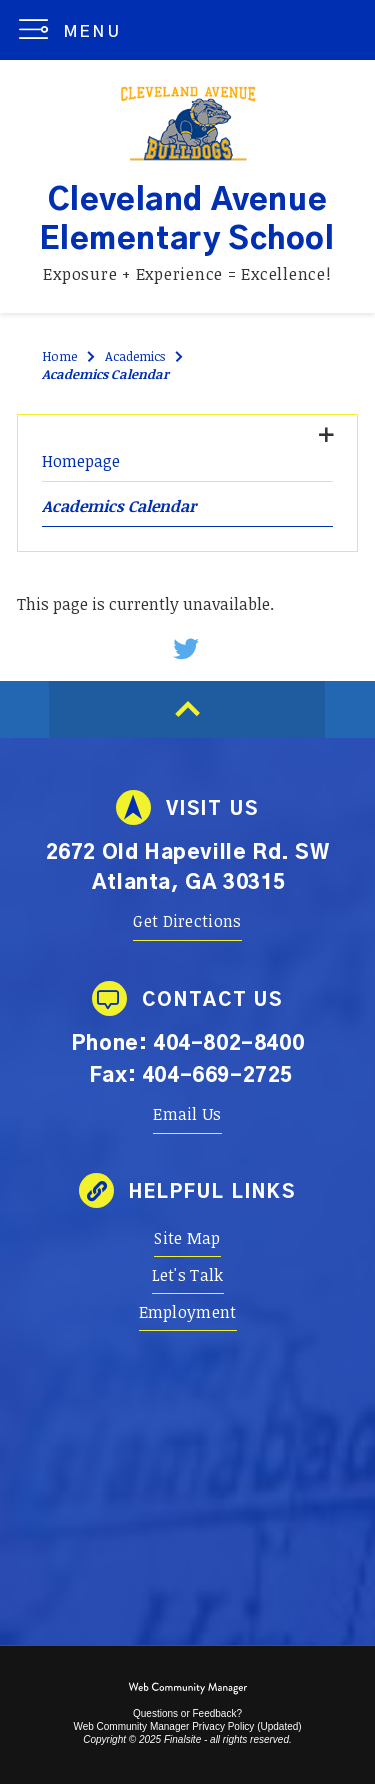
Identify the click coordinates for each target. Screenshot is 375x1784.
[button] (74, 30)
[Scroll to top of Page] (187, 709)
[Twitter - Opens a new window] (187, 648)
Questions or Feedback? (187, 1713)
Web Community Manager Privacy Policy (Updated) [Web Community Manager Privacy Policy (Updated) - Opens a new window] (187, 1726)
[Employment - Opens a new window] (188, 1312)
